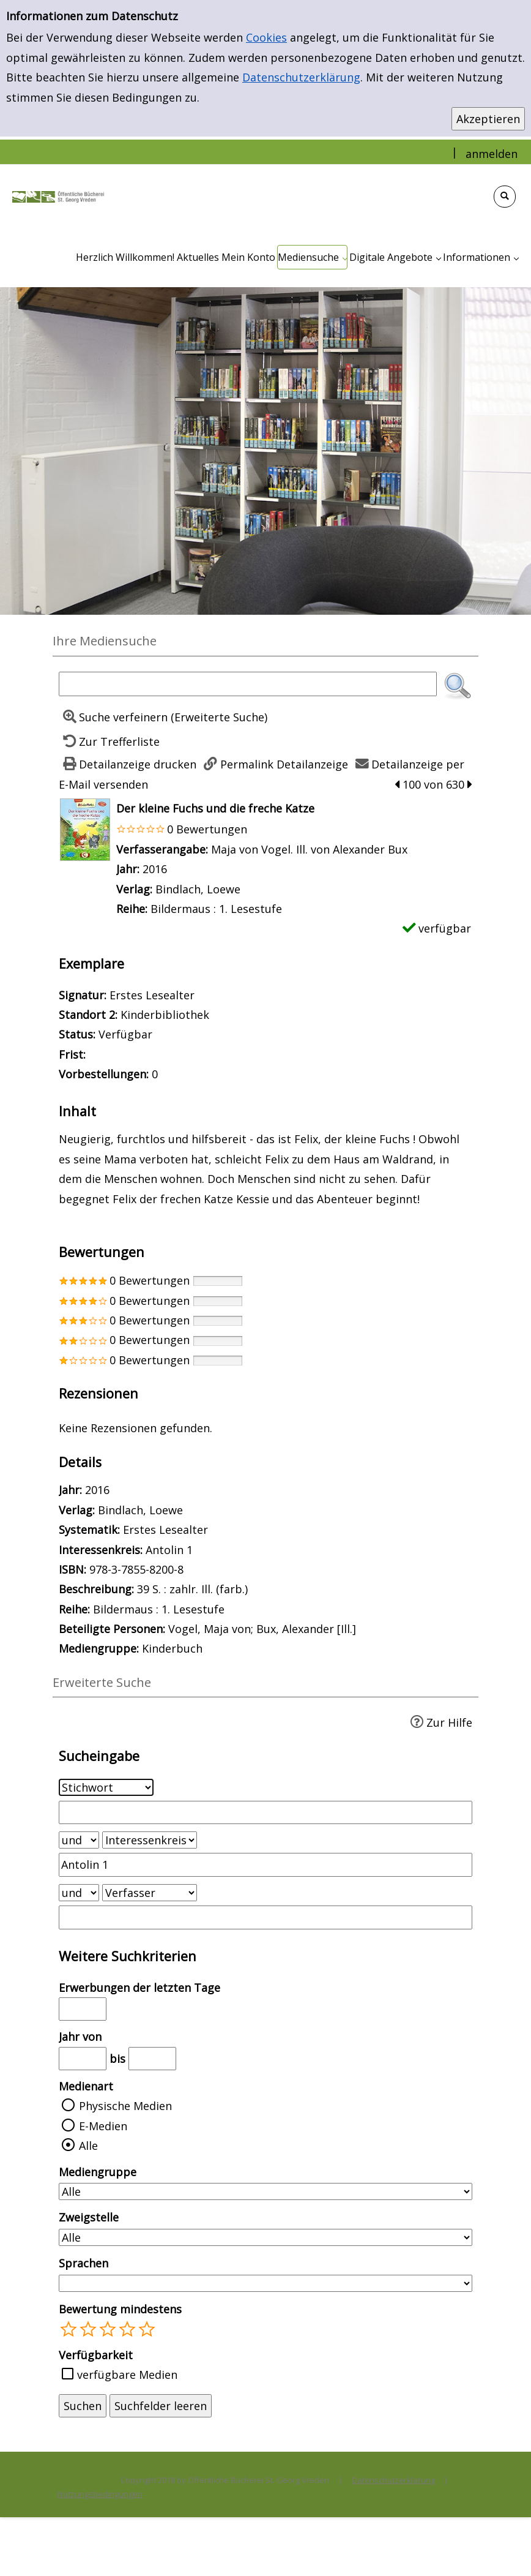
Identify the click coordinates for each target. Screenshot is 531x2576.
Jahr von (80, 2036)
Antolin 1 (169, 1549)
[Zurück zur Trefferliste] (109, 741)
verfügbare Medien (127, 2374)
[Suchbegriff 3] (265, 1917)
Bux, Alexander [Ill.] (306, 1628)
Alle (88, 2145)
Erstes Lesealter (165, 1529)
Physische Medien (125, 2105)
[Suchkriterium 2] (149, 1840)
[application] (312, 257)
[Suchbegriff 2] (265, 1864)
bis (117, 2058)
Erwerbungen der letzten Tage (139, 1987)
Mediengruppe (97, 2172)
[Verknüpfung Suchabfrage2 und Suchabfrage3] (79, 1892)
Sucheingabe (99, 1756)
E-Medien (103, 2126)
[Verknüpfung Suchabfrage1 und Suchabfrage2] (79, 1840)
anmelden (492, 153)
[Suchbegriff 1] (265, 1812)
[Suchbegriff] (248, 684)
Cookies (266, 37)
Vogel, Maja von (209, 1628)
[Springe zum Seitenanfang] (503, 2548)
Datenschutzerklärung (301, 77)
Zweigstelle (89, 2217)
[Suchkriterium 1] (106, 1787)
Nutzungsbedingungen (100, 2493)
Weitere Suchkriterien (127, 1956)
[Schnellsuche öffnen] (505, 197)
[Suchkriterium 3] (149, 1892)
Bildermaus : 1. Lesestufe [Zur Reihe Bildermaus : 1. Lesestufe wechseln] (216, 908)
